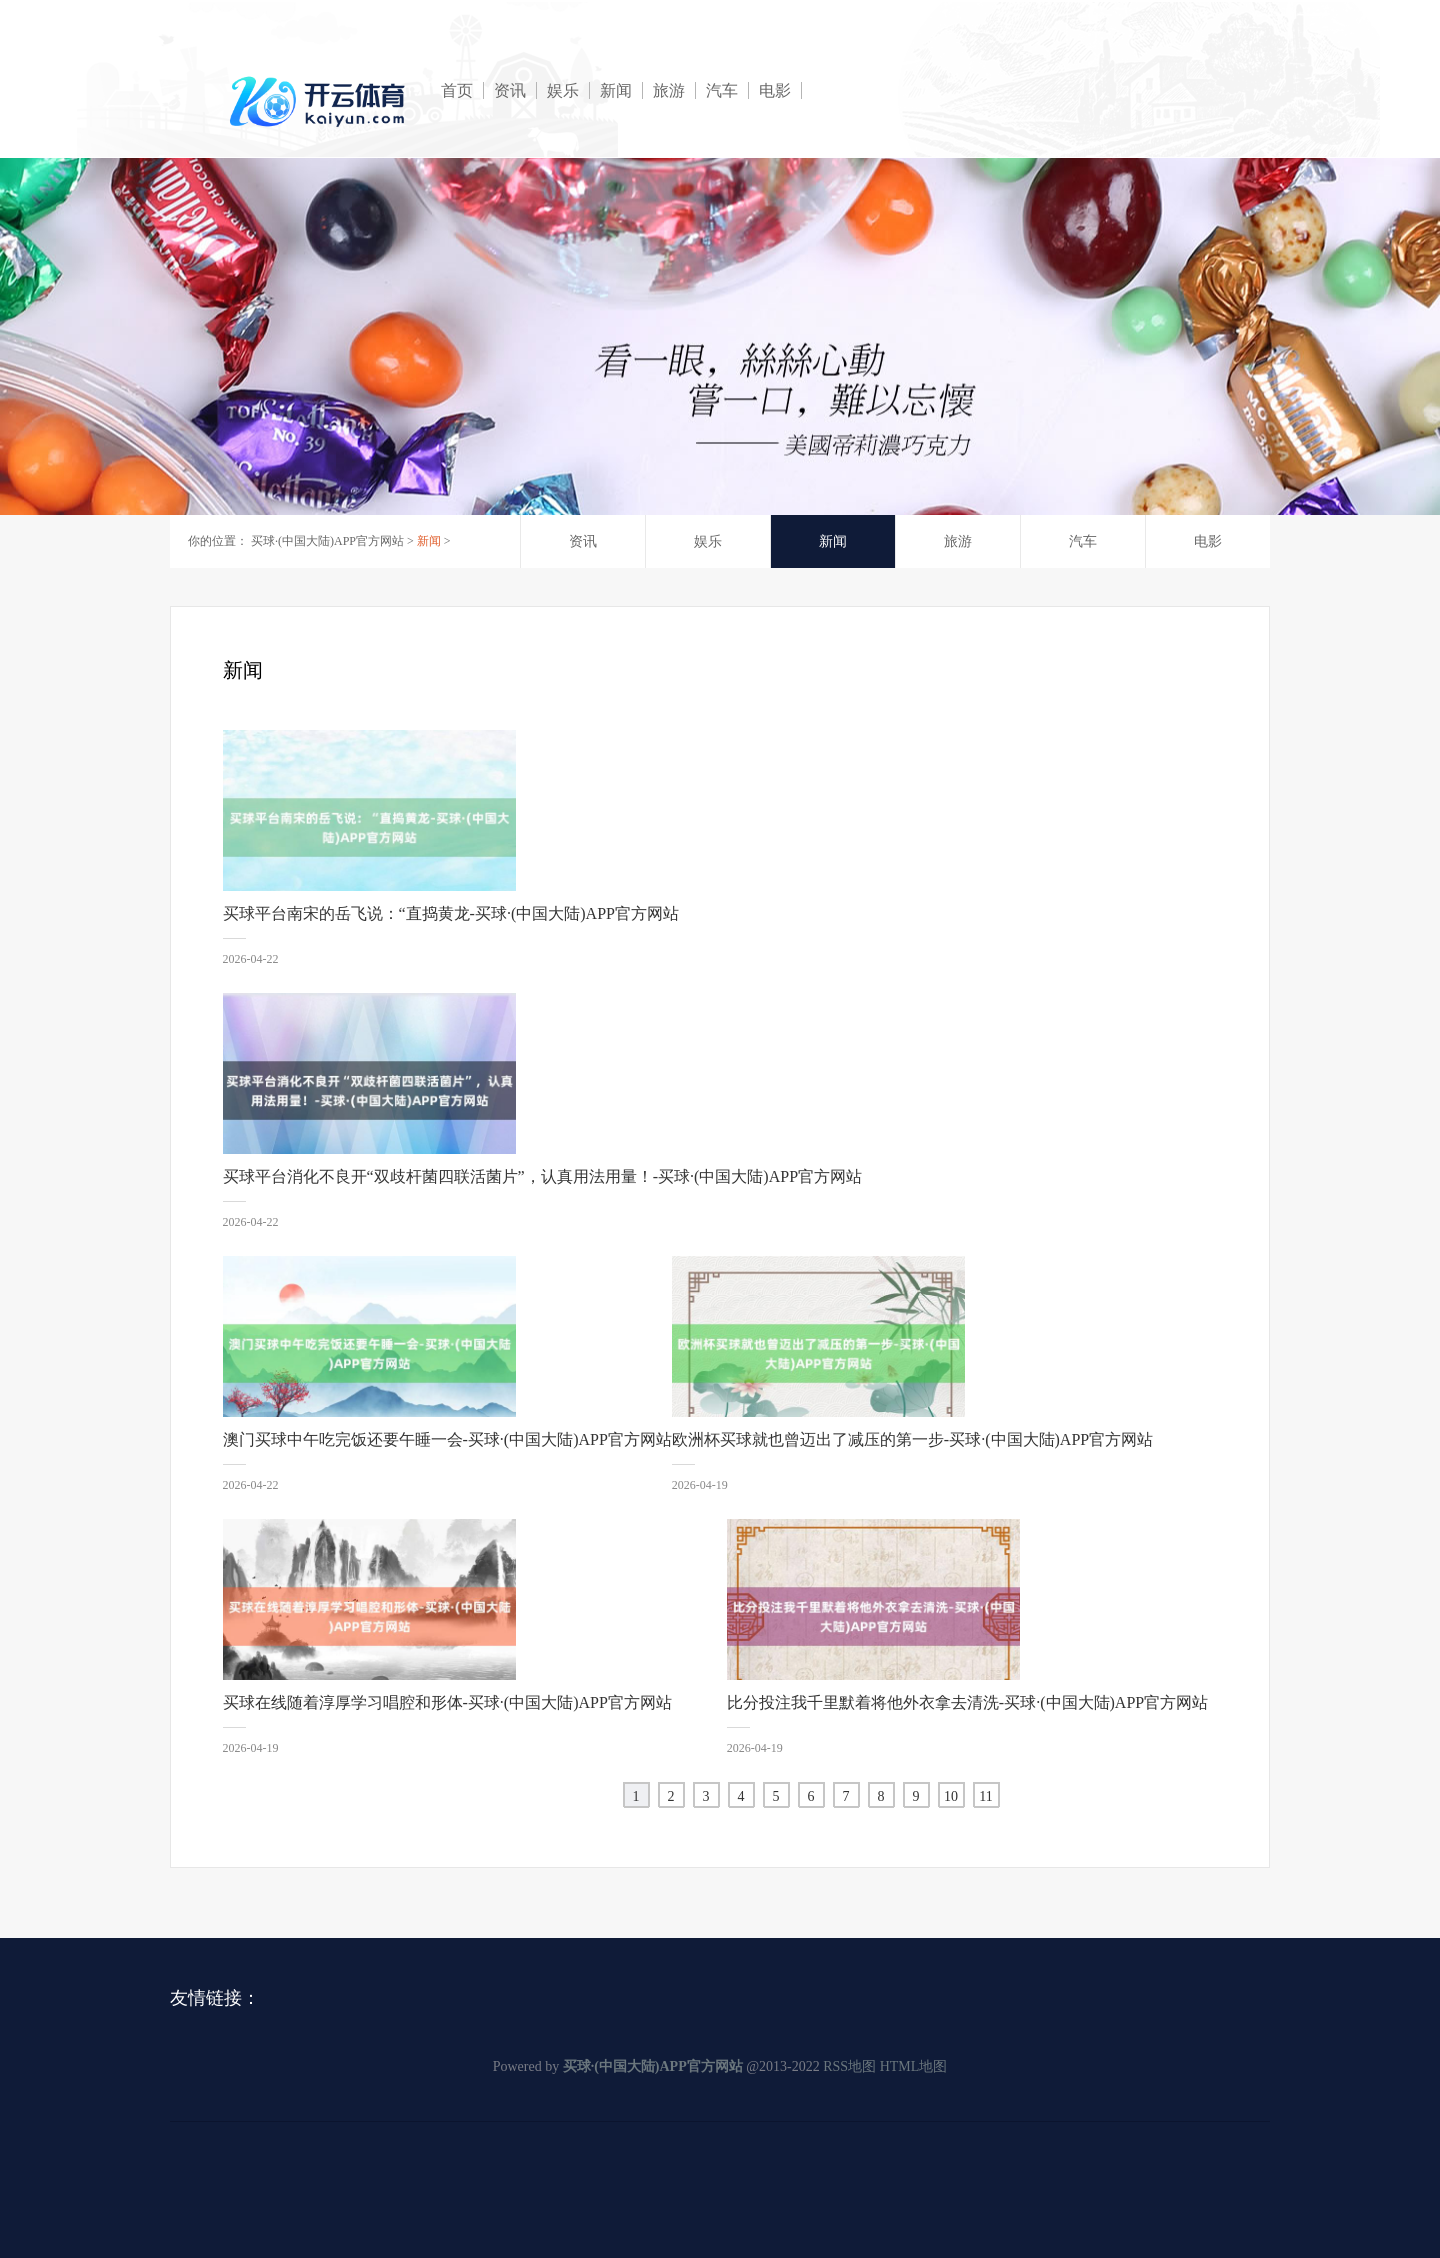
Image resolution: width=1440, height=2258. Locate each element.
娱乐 (563, 90)
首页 (457, 90)
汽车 (722, 90)
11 (985, 1796)
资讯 (510, 90)
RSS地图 (849, 2066)
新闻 (616, 90)
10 (951, 1796)
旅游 (669, 90)
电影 (775, 90)
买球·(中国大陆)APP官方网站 (327, 541)
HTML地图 (914, 2066)
